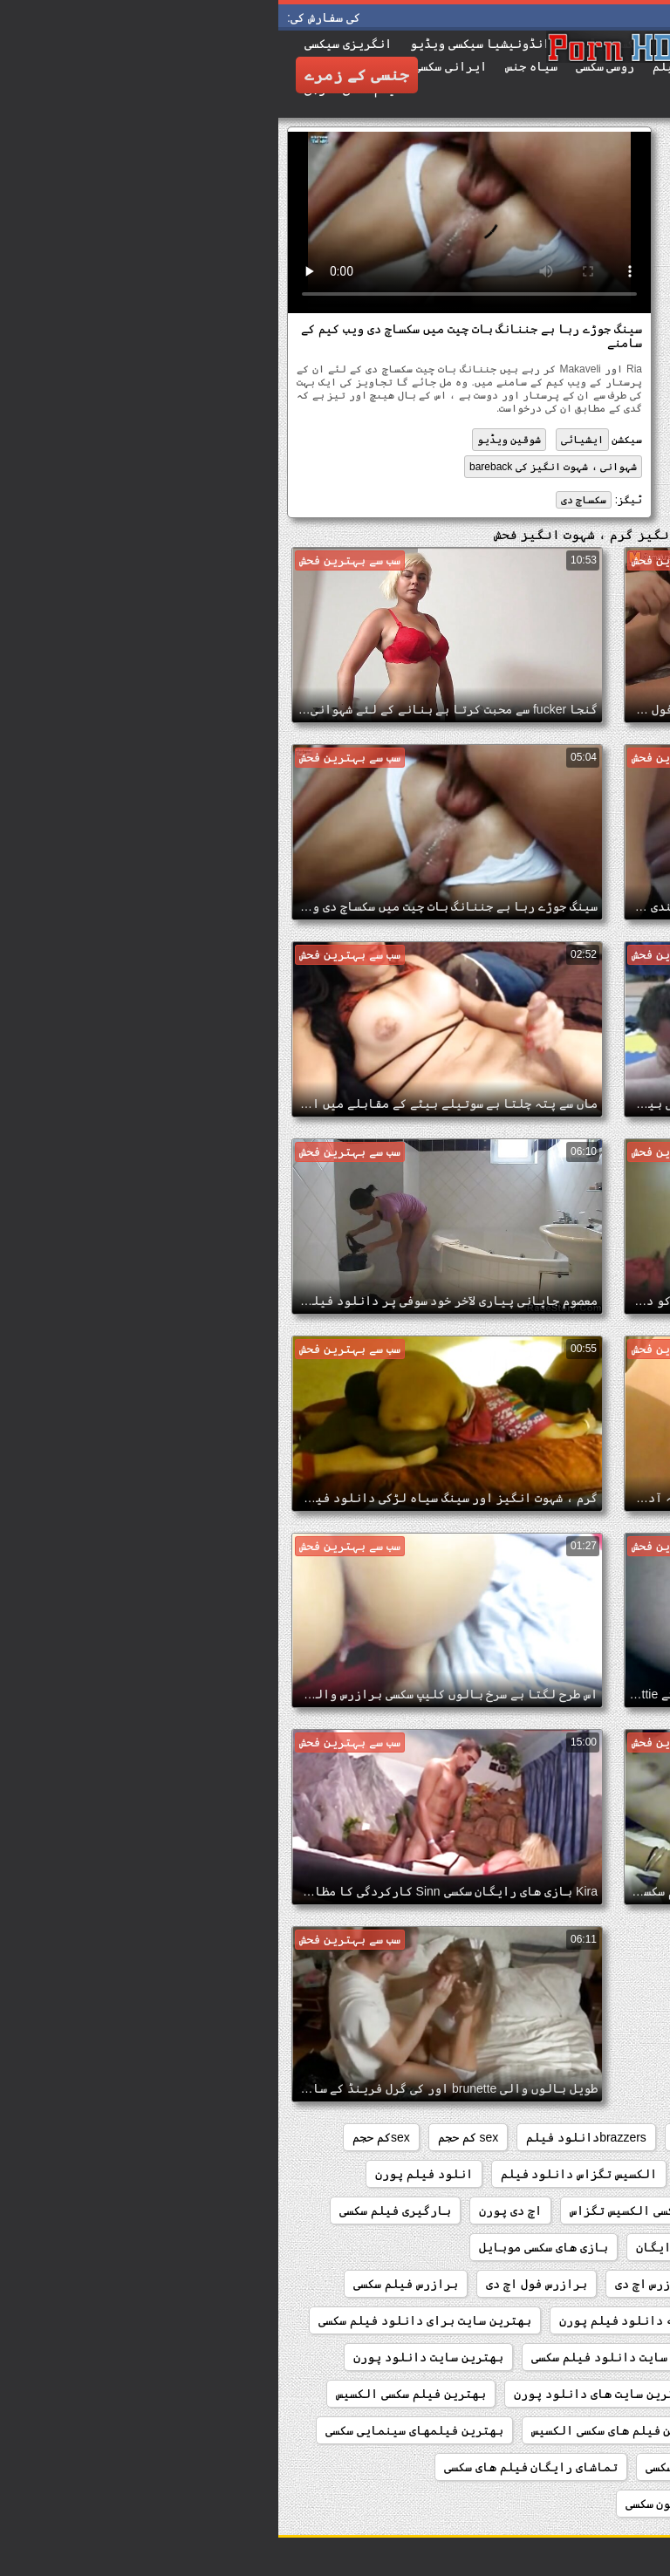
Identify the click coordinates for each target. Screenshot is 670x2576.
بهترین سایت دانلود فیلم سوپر (552, 2357)
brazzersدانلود (440, 2137)
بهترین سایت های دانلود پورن (323, 2394)
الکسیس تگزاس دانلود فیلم (300, 2174)
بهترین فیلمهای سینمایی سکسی (136, 2430)
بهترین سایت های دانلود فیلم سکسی (540, 2394)
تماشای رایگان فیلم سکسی (442, 2467)
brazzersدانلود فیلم (308, 2137)
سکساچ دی (305, 500)
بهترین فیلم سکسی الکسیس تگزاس (549, 2430)
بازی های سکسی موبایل (265, 2247)
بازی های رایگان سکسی (578, 2247)
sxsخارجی (616, 2174)
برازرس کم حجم (500, 2320)
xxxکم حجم (435, 2174)
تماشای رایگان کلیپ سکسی (568, 2504)
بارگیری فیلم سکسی (117, 2210)
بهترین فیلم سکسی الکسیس (133, 2394)
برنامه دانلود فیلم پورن (356, 2320)
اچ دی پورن (232, 2210)
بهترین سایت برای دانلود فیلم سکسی (146, 2320)
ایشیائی (304, 440)
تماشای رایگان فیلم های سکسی (253, 2467)
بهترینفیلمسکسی (594, 2467)
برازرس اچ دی (375, 2284)
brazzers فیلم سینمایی (578, 2137)
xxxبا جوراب (526, 2174)
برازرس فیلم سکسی (127, 2284)
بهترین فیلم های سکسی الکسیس (340, 2430)
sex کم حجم (190, 2137)
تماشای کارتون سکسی (406, 2504)
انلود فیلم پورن (146, 2174)
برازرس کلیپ (606, 2320)
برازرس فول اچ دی (258, 2284)
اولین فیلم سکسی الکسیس (571, 2210)
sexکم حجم (103, 2137)
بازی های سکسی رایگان (422, 2247)
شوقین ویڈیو (231, 440)
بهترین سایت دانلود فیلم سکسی (343, 2357)
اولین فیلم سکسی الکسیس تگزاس (382, 2210)
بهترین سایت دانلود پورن (150, 2357)
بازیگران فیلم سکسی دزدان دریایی (542, 2284)
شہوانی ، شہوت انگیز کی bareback (275, 467)
